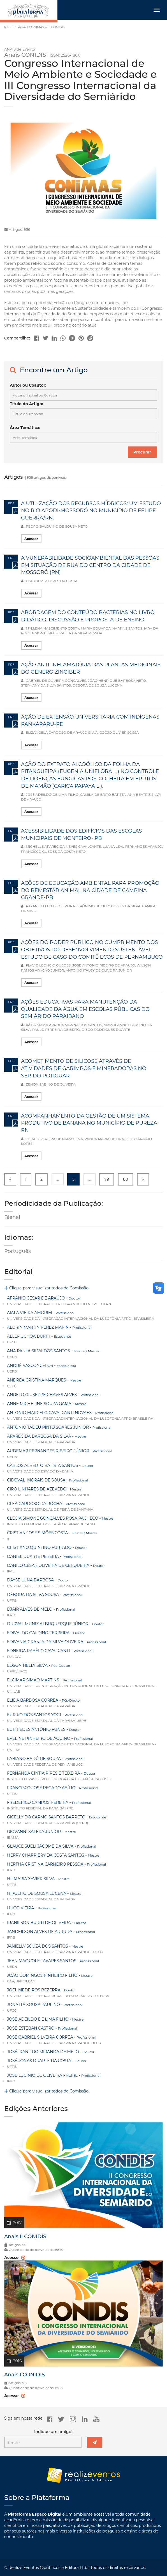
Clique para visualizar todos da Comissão (46, 1288)
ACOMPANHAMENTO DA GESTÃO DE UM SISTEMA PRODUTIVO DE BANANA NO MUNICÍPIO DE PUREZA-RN (90, 1123)
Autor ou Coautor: (28, 385)
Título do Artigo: (26, 403)
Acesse (14, 2395)
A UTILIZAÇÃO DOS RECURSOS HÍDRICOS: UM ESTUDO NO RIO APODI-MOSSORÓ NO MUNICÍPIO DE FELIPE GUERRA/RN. (91, 510)
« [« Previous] (10, 1179)
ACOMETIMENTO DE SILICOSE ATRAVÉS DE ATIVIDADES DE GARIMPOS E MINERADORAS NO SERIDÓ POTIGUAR (83, 1068)
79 (106, 1179)
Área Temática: (25, 427)
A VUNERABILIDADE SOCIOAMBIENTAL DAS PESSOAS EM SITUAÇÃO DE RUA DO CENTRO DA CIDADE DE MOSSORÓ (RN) (90, 565)
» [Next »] (143, 1179)
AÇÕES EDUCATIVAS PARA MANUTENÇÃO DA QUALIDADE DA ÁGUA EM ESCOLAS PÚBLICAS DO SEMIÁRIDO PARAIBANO (85, 1009)
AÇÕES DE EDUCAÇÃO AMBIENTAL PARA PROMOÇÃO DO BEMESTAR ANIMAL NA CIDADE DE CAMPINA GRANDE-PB (90, 890)
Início (8, 27)
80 (125, 1179)
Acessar (31, 539)
